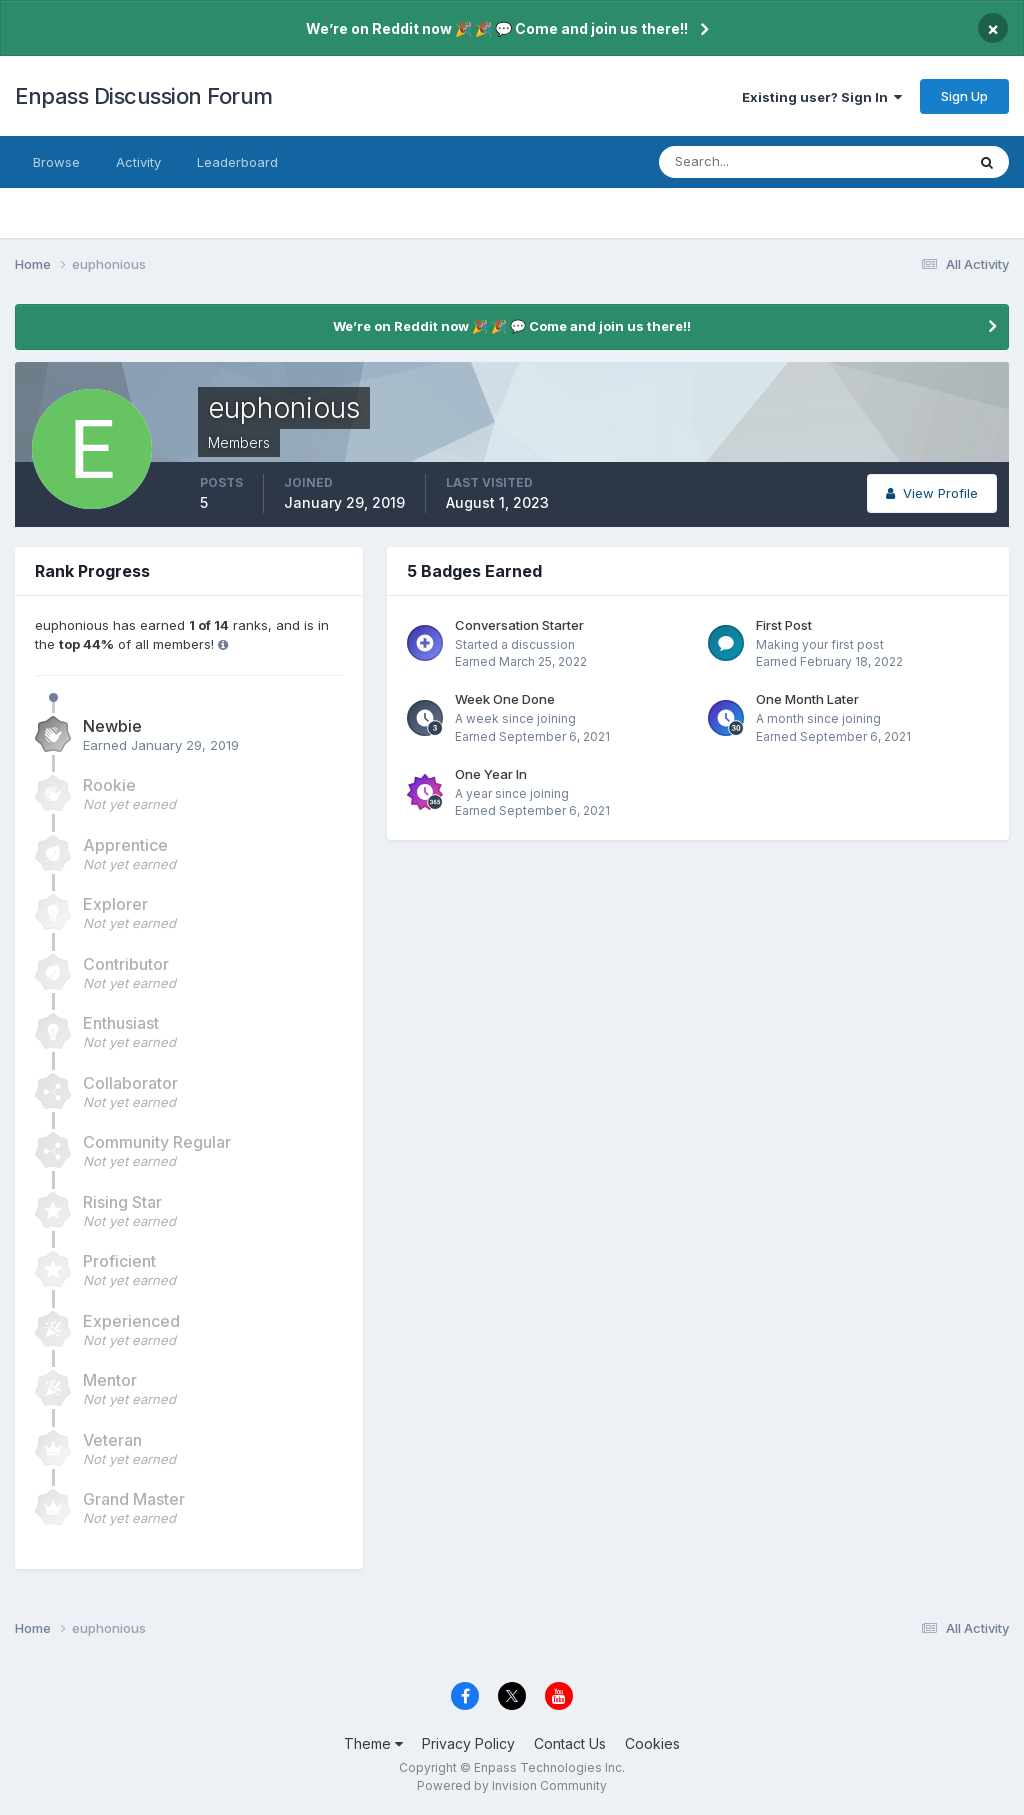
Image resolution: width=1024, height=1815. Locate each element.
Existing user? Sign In (822, 97)
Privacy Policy (468, 1743)
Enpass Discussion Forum (144, 96)
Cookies (652, 1743)
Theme (373, 1743)
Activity (138, 162)
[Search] (747, 162)
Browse (56, 162)
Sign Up (964, 96)
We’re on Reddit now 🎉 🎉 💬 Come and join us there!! (497, 28)
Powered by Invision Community (512, 1785)
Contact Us (570, 1743)
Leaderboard (237, 162)
